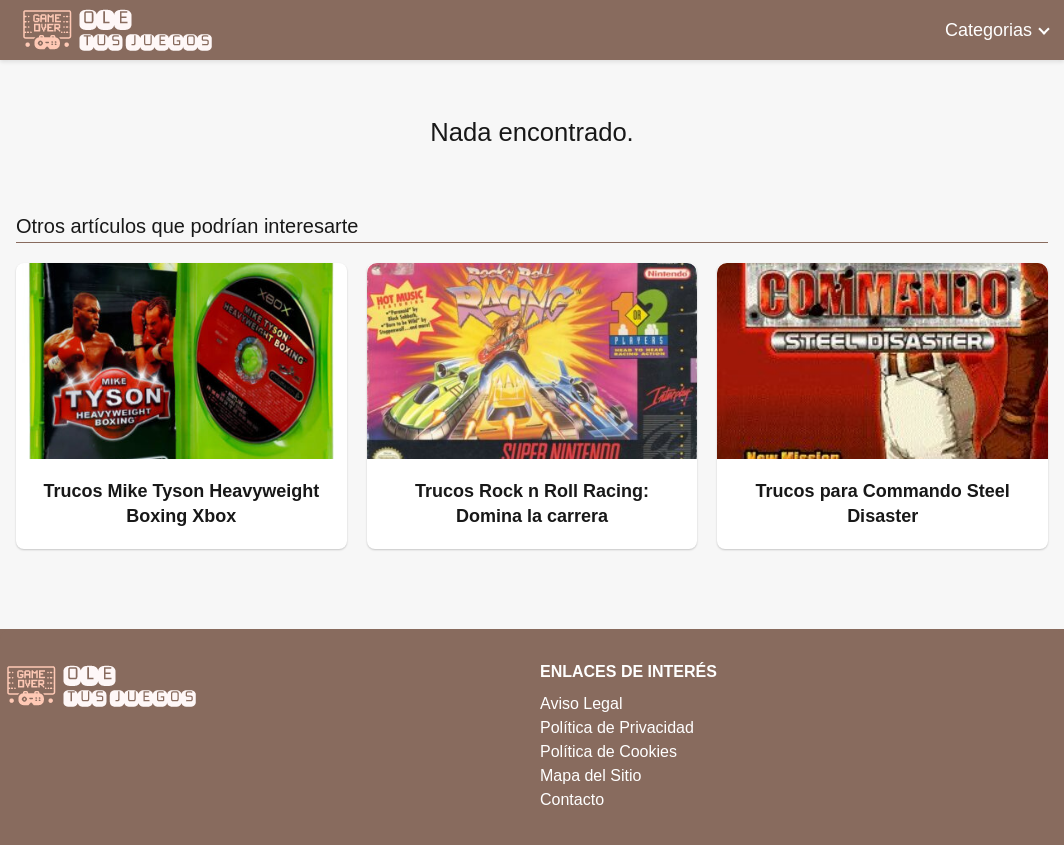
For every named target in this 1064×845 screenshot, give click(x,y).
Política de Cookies (608, 751)
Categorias (988, 30)
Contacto (572, 799)
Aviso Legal (581, 703)
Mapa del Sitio (590, 775)
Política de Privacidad (617, 727)
